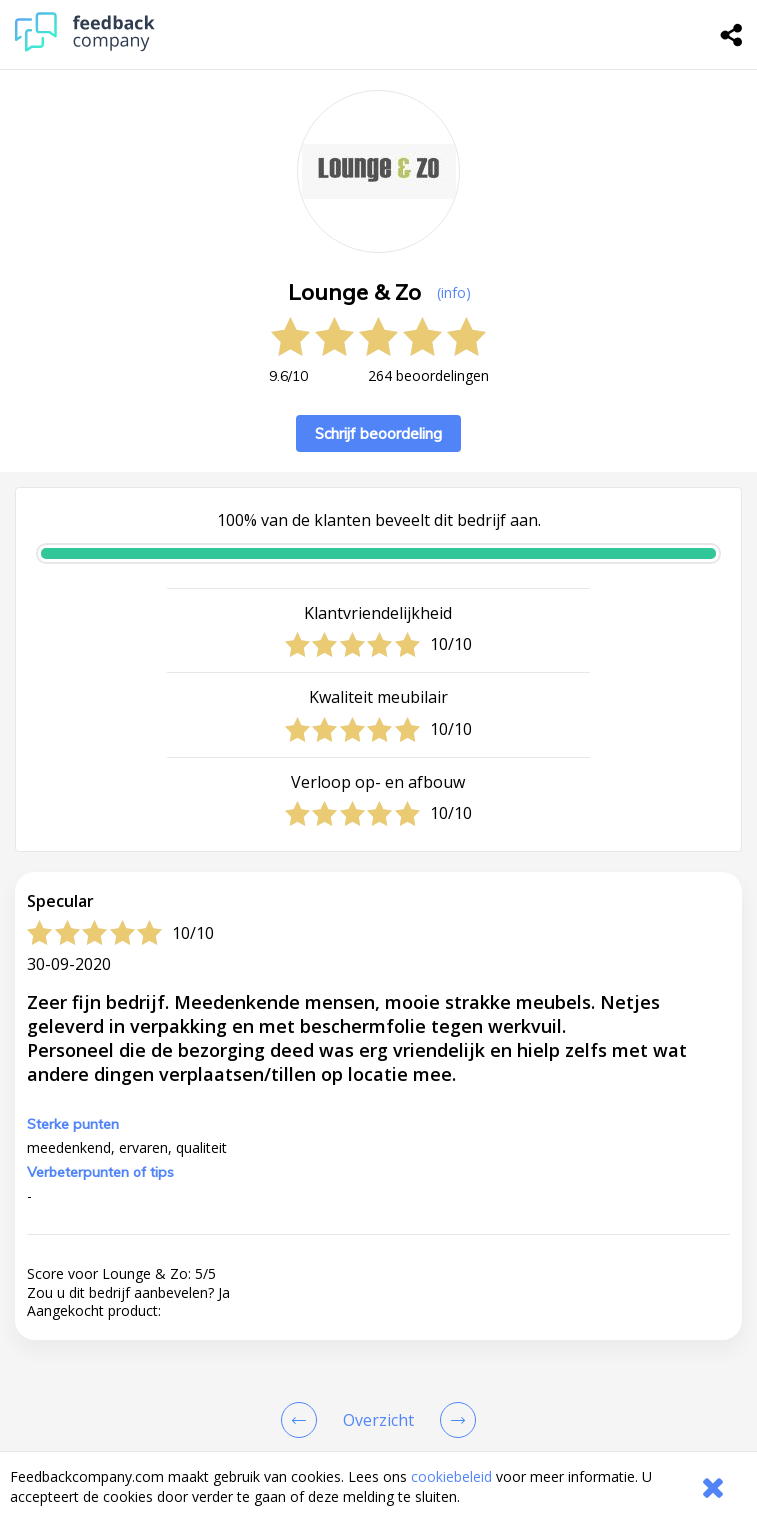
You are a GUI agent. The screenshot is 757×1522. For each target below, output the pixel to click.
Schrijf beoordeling (378, 433)
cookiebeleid (451, 1476)
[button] (378, 1373)
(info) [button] (454, 292)
